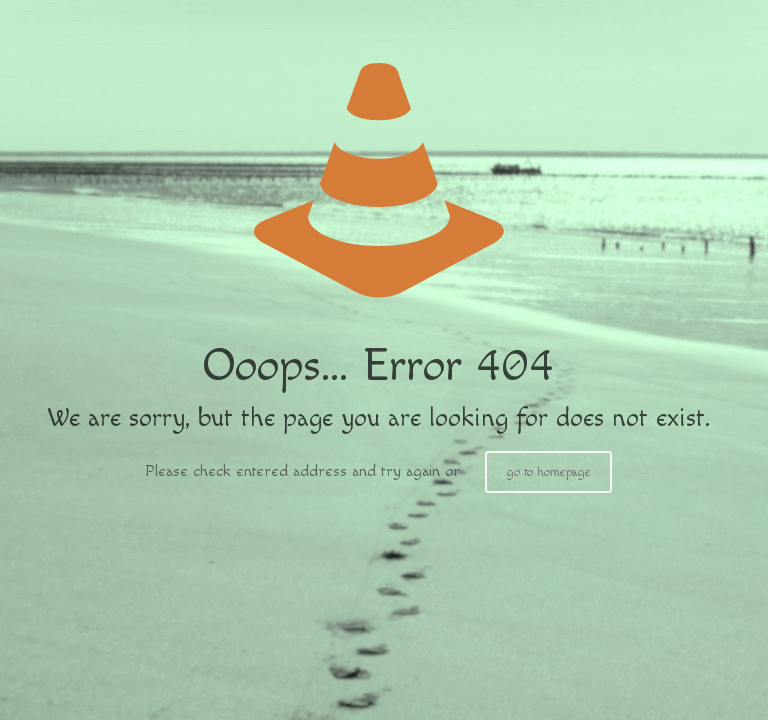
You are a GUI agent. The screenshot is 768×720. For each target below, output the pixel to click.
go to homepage (548, 472)
